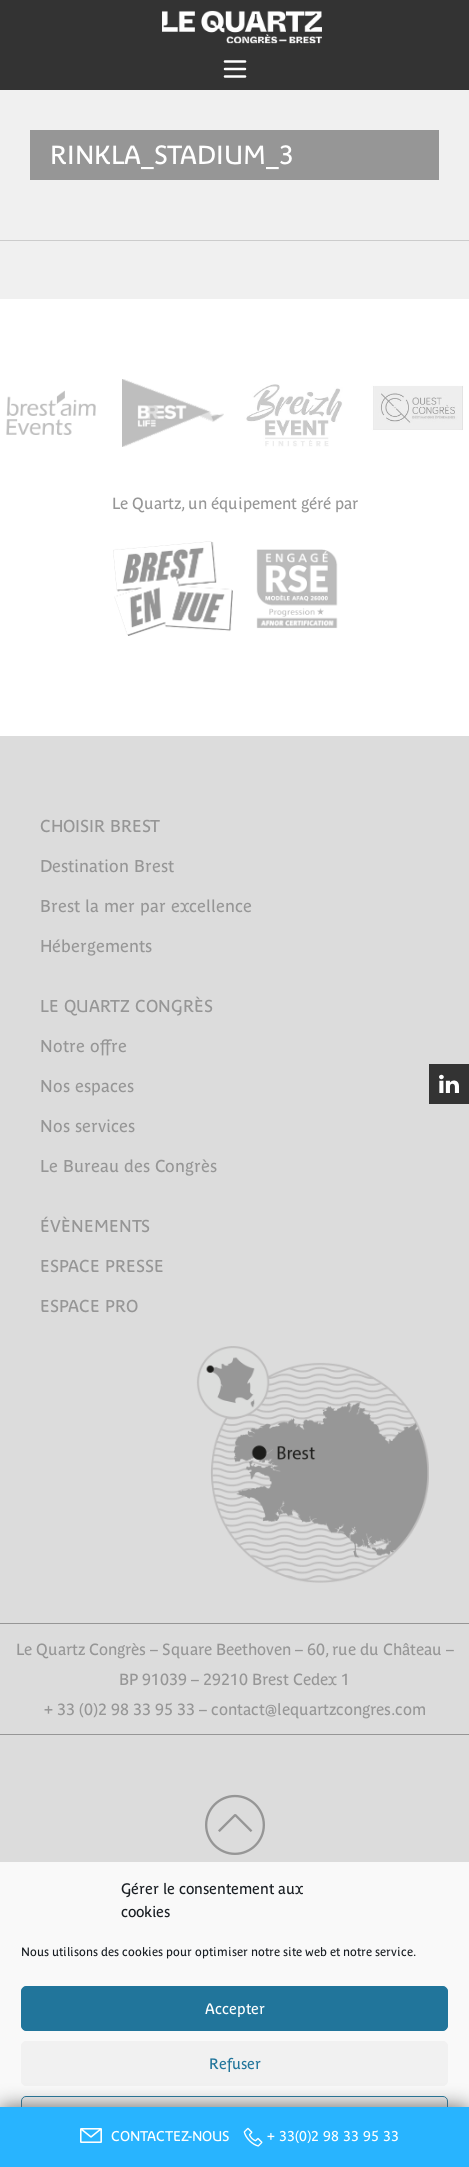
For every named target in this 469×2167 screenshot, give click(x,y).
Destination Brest (107, 866)
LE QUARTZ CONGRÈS (126, 1006)
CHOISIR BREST (100, 826)
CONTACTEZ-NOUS (152, 2136)
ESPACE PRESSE (102, 1266)
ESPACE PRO (89, 1306)
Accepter (235, 2008)
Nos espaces (87, 1086)
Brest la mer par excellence (146, 906)
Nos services (87, 1126)
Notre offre (83, 1046)
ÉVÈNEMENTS (95, 1226)
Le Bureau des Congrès (128, 1166)
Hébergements (96, 946)
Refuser (235, 2063)
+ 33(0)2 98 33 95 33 (333, 2136)
